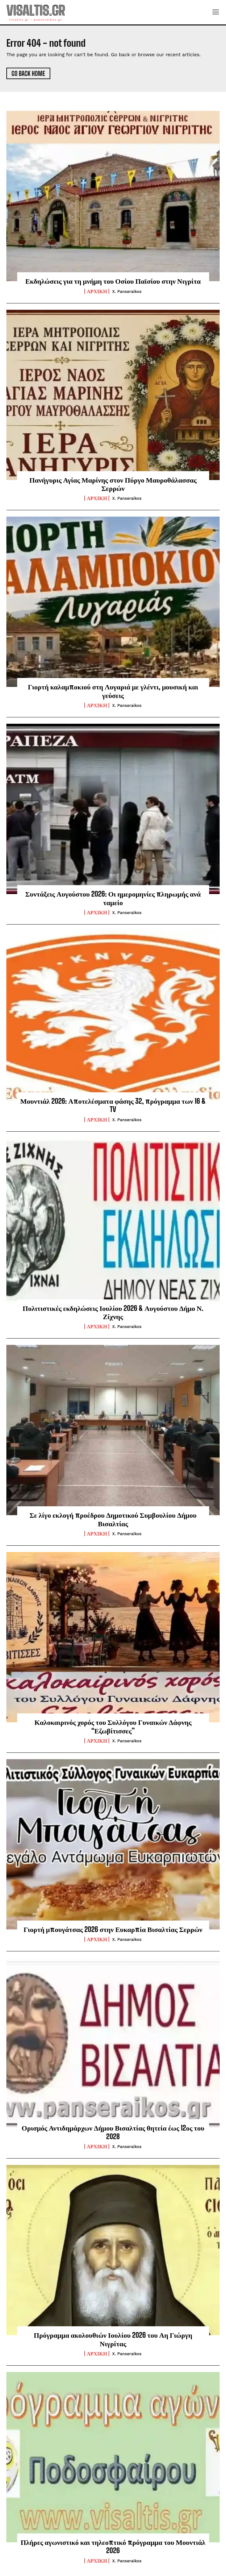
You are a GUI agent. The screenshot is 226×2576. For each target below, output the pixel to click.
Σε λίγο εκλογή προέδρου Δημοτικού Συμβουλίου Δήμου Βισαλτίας (113, 1519)
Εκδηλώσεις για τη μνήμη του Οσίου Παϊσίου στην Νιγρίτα (113, 281)
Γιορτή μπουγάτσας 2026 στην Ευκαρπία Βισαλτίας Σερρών (113, 1929)
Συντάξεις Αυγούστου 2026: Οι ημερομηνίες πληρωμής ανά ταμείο (113, 898)
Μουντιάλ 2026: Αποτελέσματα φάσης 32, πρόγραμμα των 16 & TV (113, 1105)
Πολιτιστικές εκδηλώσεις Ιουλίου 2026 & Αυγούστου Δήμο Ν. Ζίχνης (113, 1312)
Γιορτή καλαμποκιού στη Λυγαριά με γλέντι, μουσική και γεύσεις (113, 690)
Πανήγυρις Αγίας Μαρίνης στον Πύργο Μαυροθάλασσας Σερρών (113, 484)
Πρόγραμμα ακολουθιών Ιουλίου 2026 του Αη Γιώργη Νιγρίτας (113, 2339)
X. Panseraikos (127, 291)
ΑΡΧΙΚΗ (97, 291)
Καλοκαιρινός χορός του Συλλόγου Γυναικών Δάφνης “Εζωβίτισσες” (113, 1726)
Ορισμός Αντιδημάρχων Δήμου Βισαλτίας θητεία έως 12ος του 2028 (113, 2132)
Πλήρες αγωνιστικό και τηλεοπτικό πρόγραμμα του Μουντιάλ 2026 (113, 2546)
